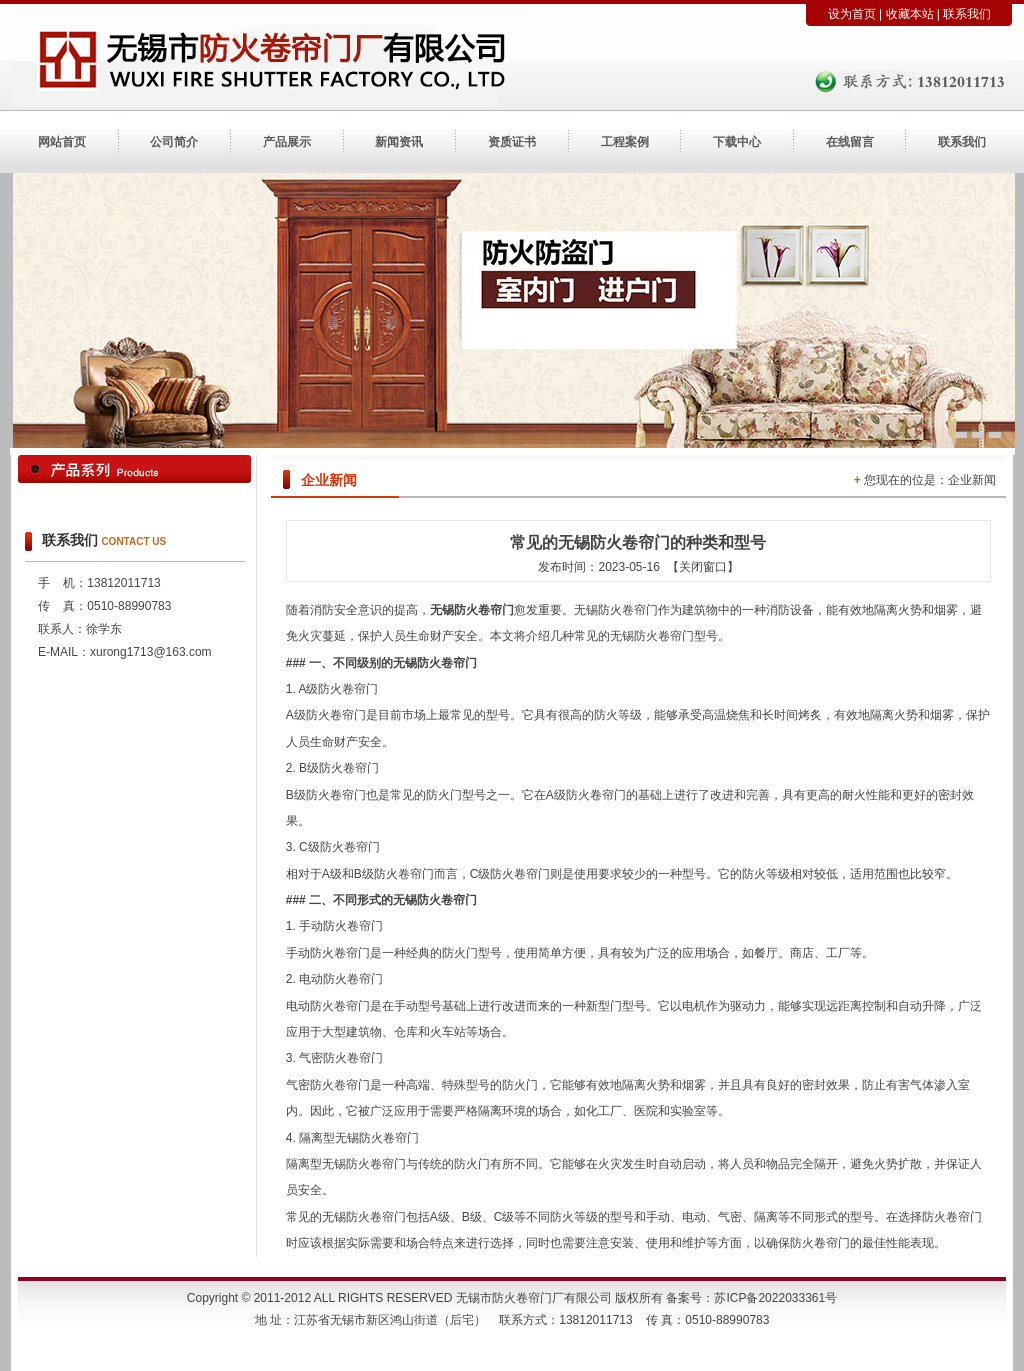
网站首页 (62, 142)
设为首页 (852, 14)
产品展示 (287, 142)
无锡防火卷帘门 (472, 610)
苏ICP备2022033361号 (775, 1298)
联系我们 (967, 14)
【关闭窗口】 (703, 567)
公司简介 (174, 142)
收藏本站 (910, 14)
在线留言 (850, 142)
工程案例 (625, 142)
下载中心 (737, 142)
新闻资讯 (399, 142)
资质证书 (512, 142)
